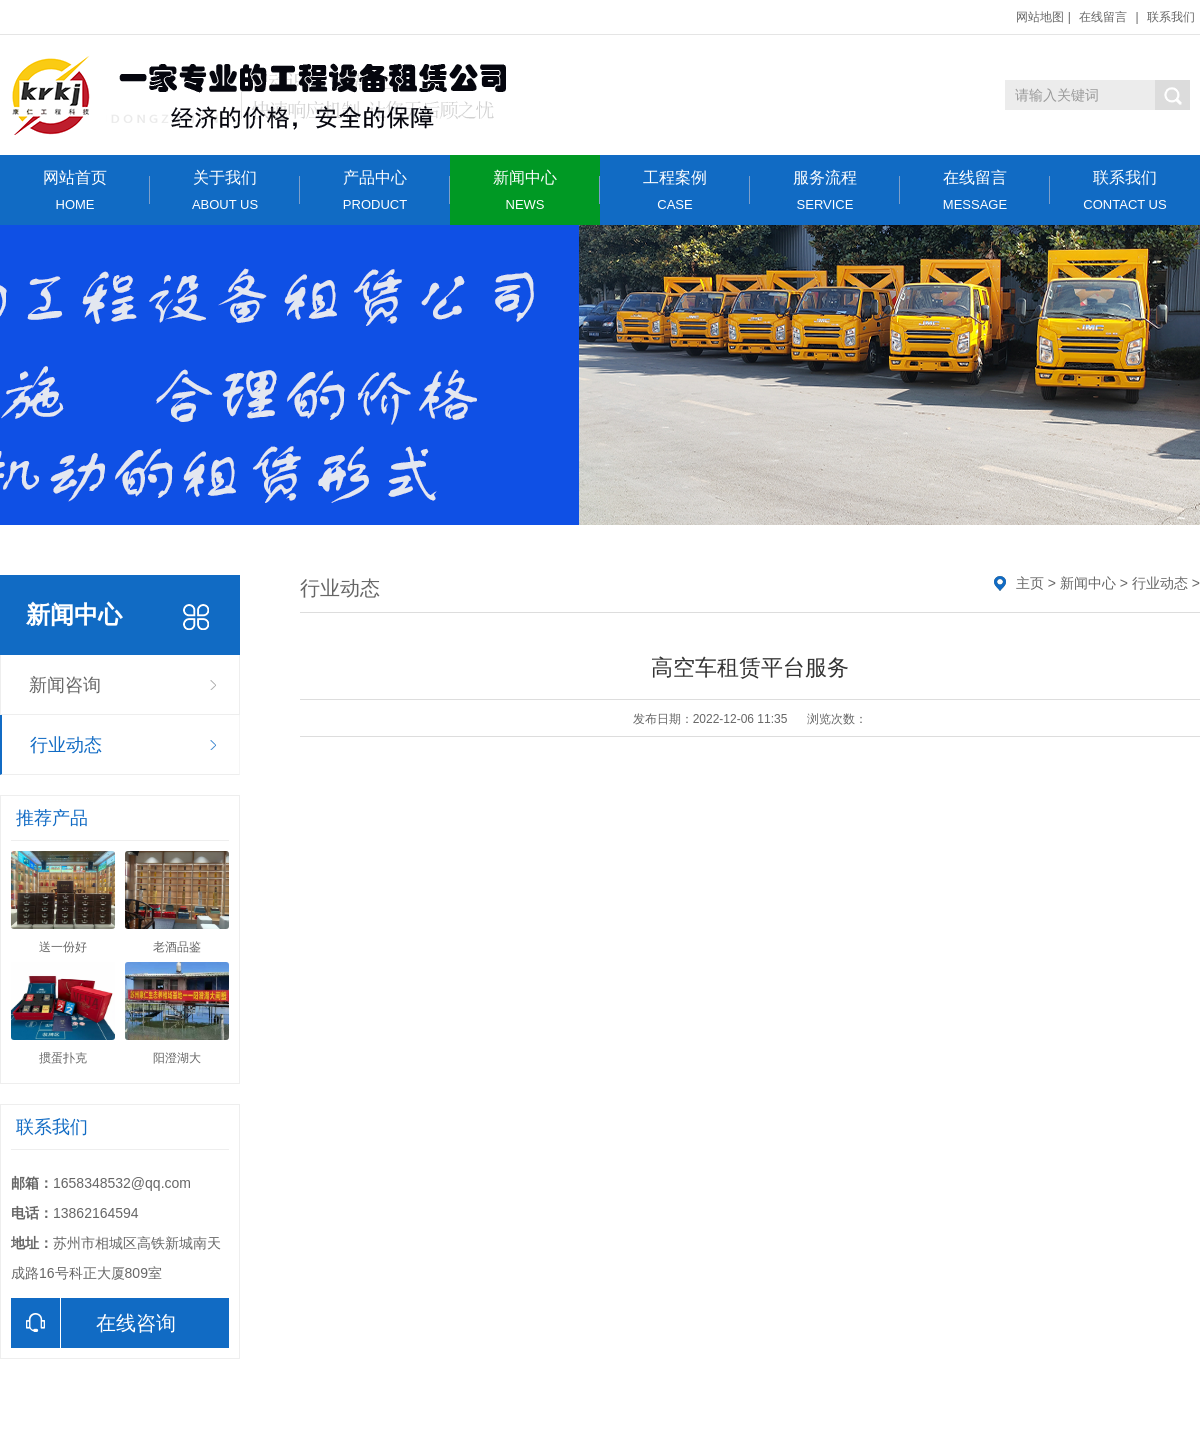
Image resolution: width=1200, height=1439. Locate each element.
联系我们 (1171, 17)
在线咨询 (93, 1323)
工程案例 (675, 190)
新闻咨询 (65, 685)
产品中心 (375, 190)
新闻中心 (525, 190)
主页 (1030, 583)
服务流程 (825, 190)
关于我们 (225, 190)
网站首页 (75, 190)
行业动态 (66, 745)
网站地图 (1040, 17)
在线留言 (1103, 17)
